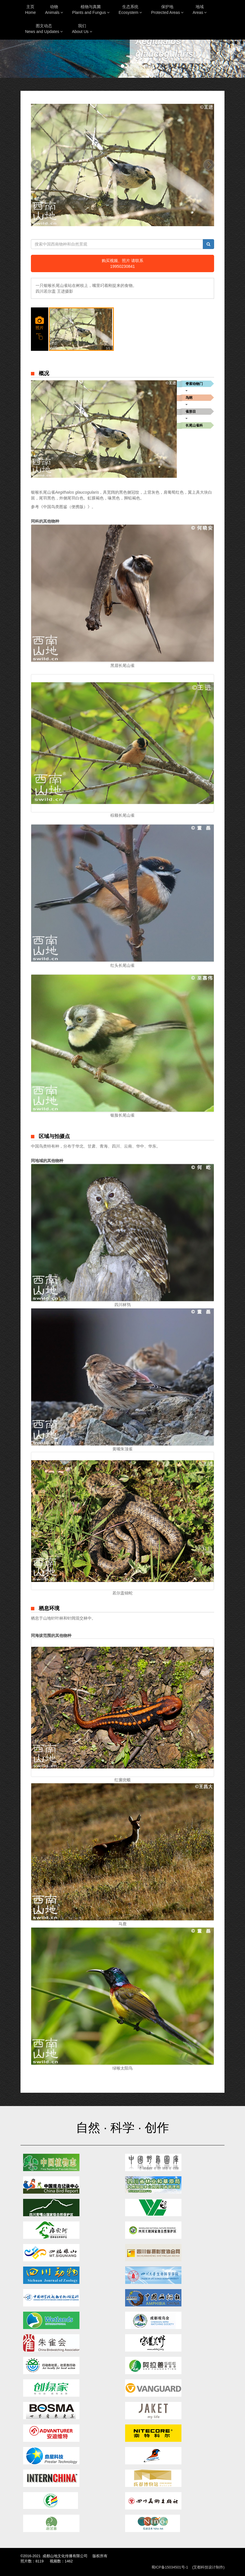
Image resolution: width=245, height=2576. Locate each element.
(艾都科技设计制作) (208, 2567)
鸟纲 (188, 398)
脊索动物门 (194, 384)
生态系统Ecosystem (130, 9)
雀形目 (190, 412)
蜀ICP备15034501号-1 (169, 2567)
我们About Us (82, 28)
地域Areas (200, 9)
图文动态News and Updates (44, 28)
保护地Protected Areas (167, 9)
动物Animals (54, 9)
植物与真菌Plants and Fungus (90, 9)
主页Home (30, 9)
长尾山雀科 (194, 425)
